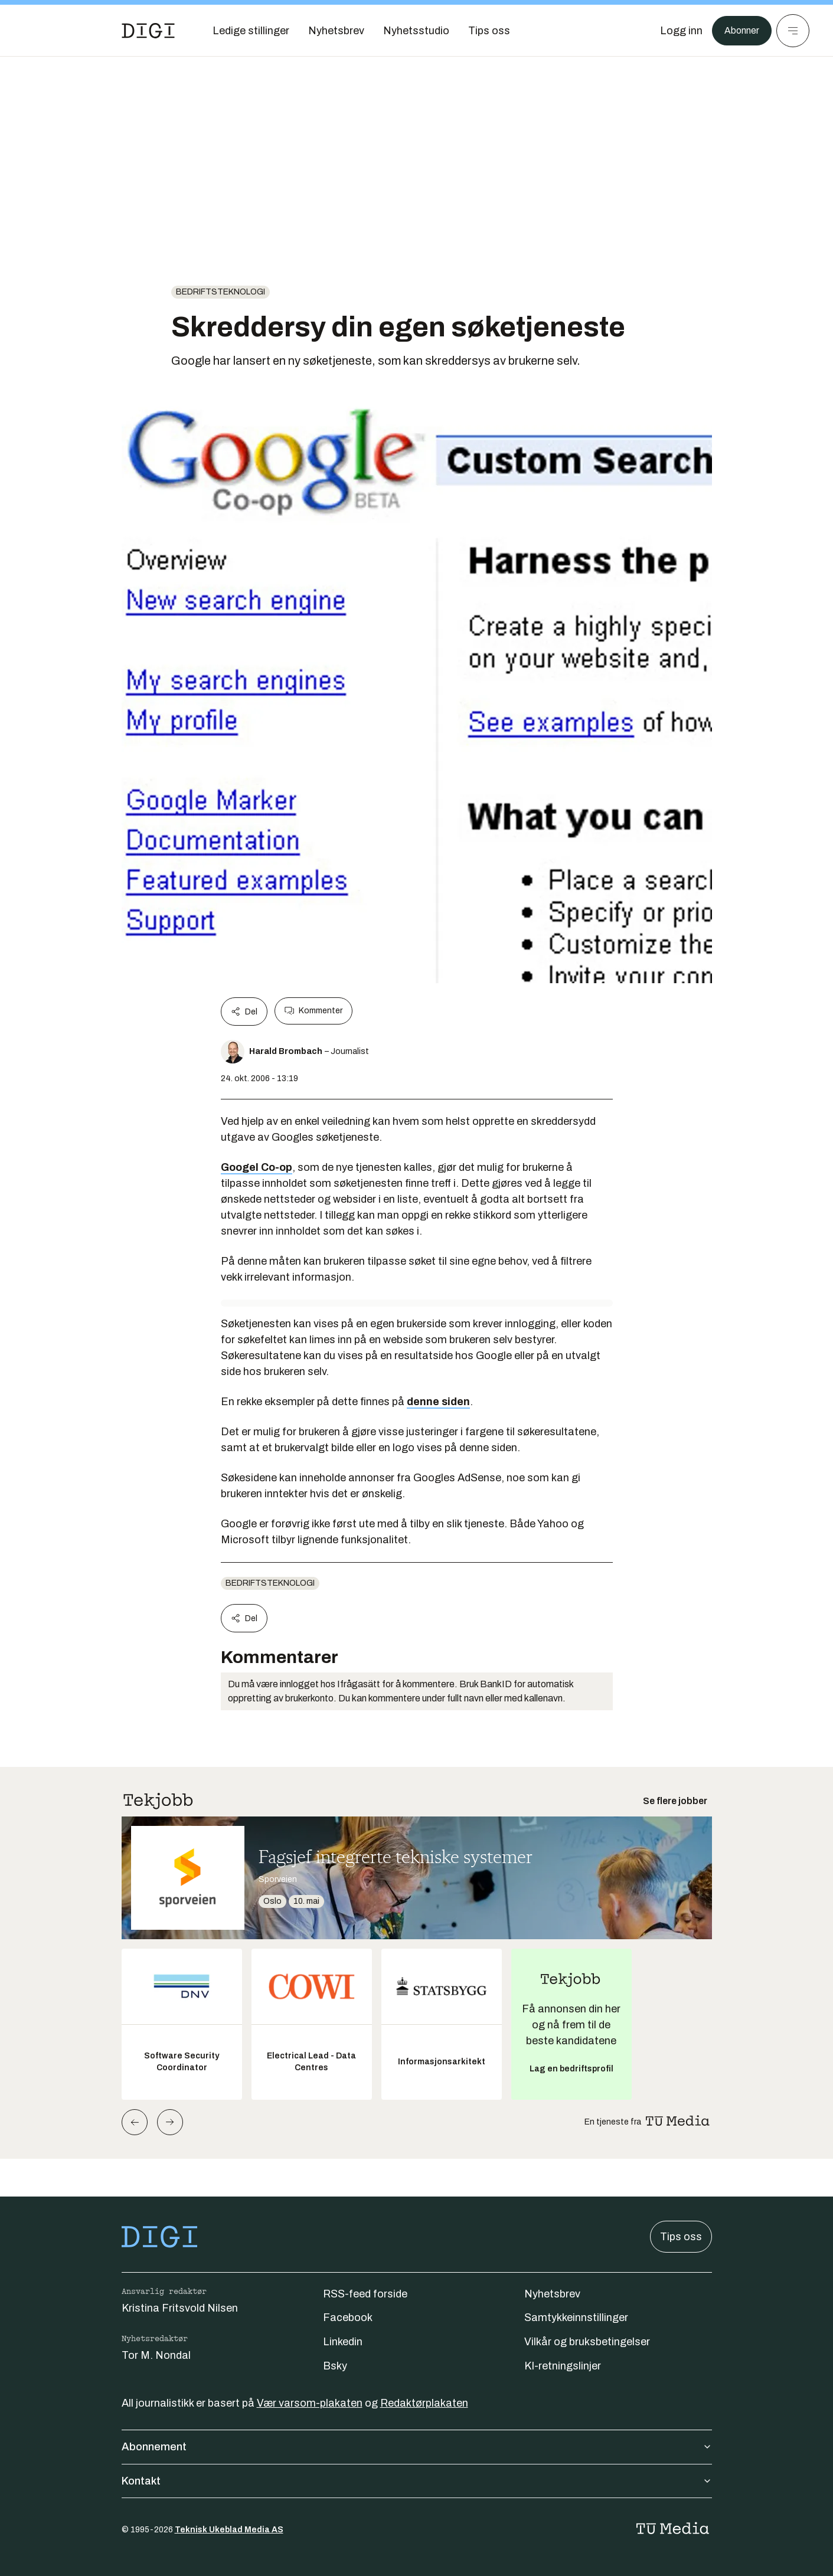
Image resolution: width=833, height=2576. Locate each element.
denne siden (438, 1402)
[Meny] (792, 30)
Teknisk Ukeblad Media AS (229, 2529)
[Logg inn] (675, 30)
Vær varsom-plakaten (309, 2403)
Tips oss (681, 2237)
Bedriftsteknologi (220, 291)
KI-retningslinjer (562, 2366)
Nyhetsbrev (552, 2294)
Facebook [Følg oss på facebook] (348, 2317)
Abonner (738, 31)
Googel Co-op (256, 1167)
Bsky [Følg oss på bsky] (335, 2366)
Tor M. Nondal (156, 2355)
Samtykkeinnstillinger (576, 2317)
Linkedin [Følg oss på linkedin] (342, 2342)
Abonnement (417, 2447)
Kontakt (417, 2481)
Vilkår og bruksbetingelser (587, 2342)
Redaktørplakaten (424, 2403)
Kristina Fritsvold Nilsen (180, 2308)
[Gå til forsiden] (148, 30)
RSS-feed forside (365, 2294)
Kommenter (313, 1011)
